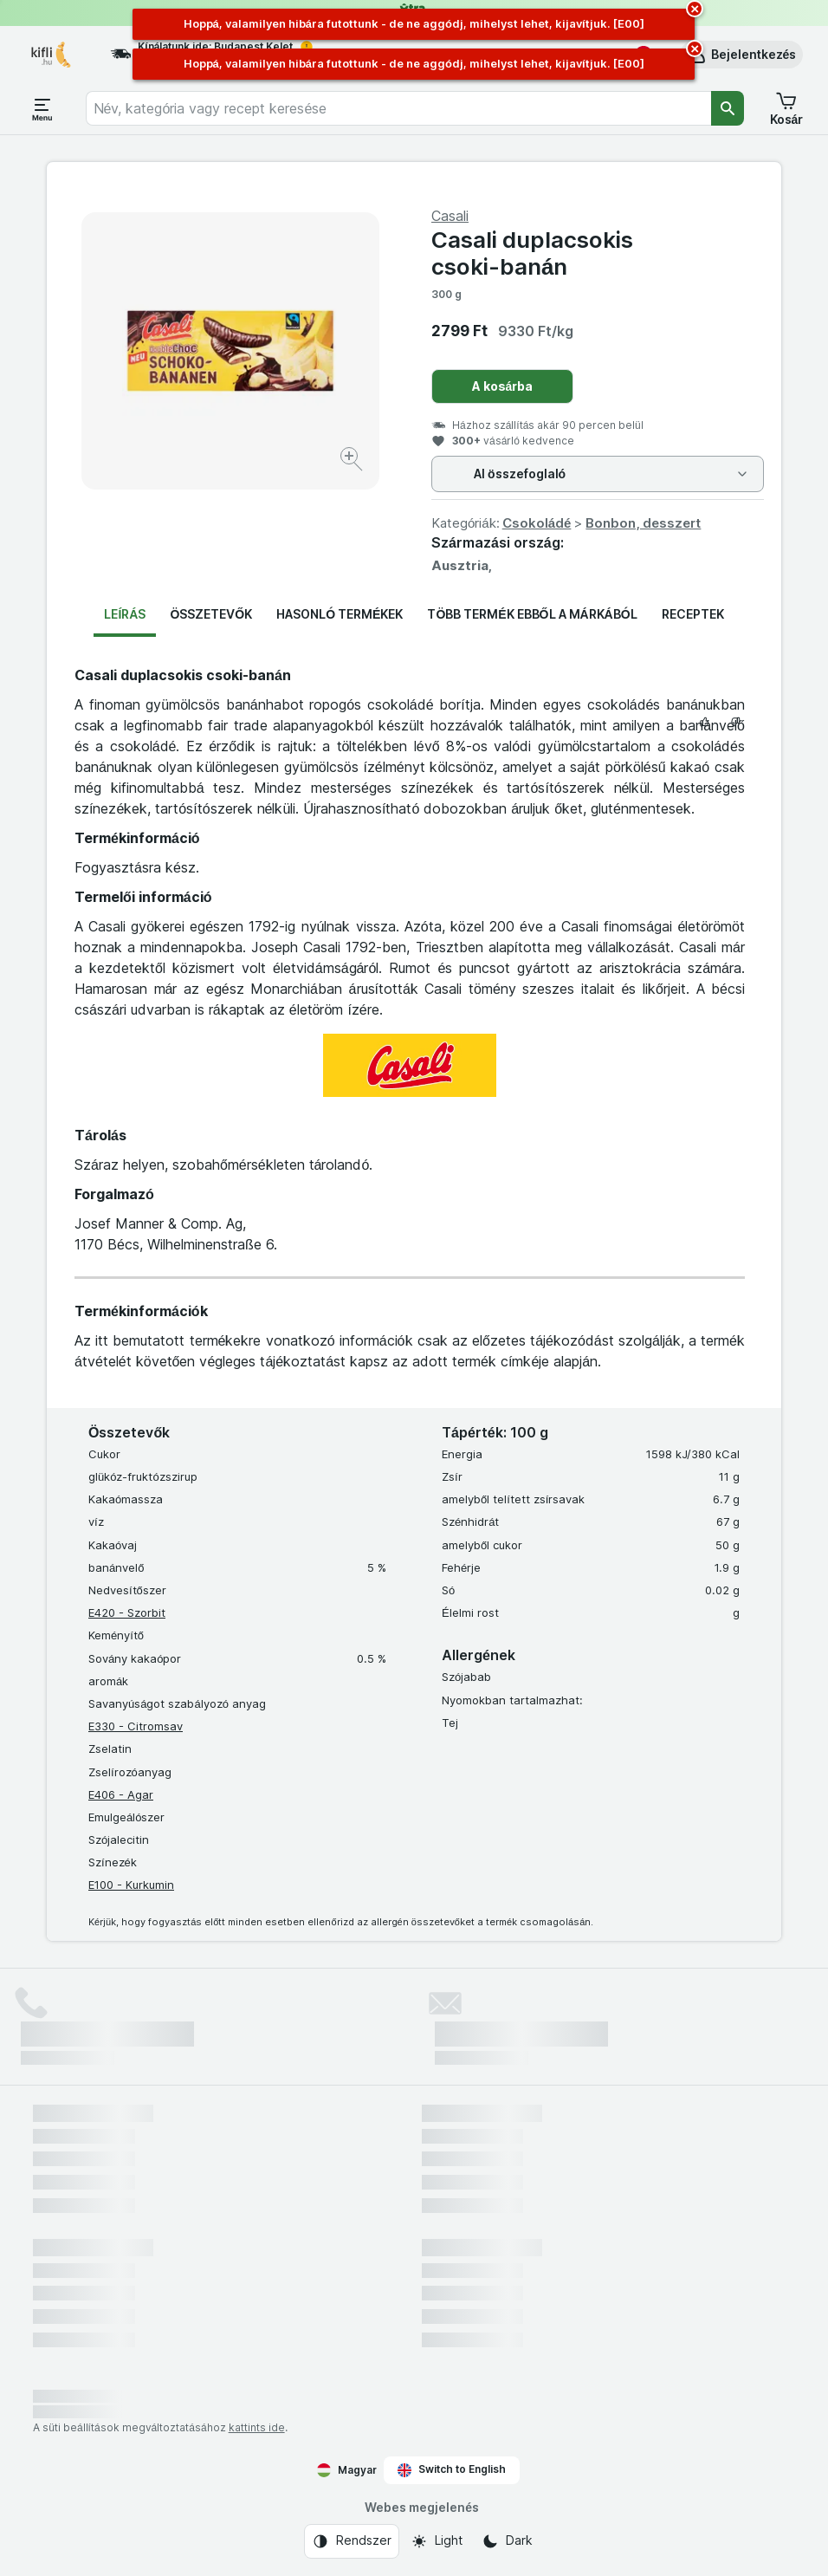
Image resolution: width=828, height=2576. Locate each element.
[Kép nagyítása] (352, 461)
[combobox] (398, 108)
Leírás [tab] (125, 614)
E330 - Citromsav (135, 1726)
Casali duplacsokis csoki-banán (532, 253)
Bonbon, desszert (643, 523)
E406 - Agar (120, 1794)
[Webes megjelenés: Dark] (507, 2541)
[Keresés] (727, 108)
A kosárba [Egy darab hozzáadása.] (503, 386)
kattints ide (257, 2427)
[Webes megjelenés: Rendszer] (351, 2541)
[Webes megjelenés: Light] (436, 2541)
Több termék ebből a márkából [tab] (532, 614)
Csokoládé (537, 523)
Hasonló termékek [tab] (339, 614)
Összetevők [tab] (211, 614)
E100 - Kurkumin (131, 1884)
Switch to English (452, 2469)
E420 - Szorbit (126, 1612)
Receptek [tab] (693, 614)
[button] (742, 54)
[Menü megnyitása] (42, 108)
